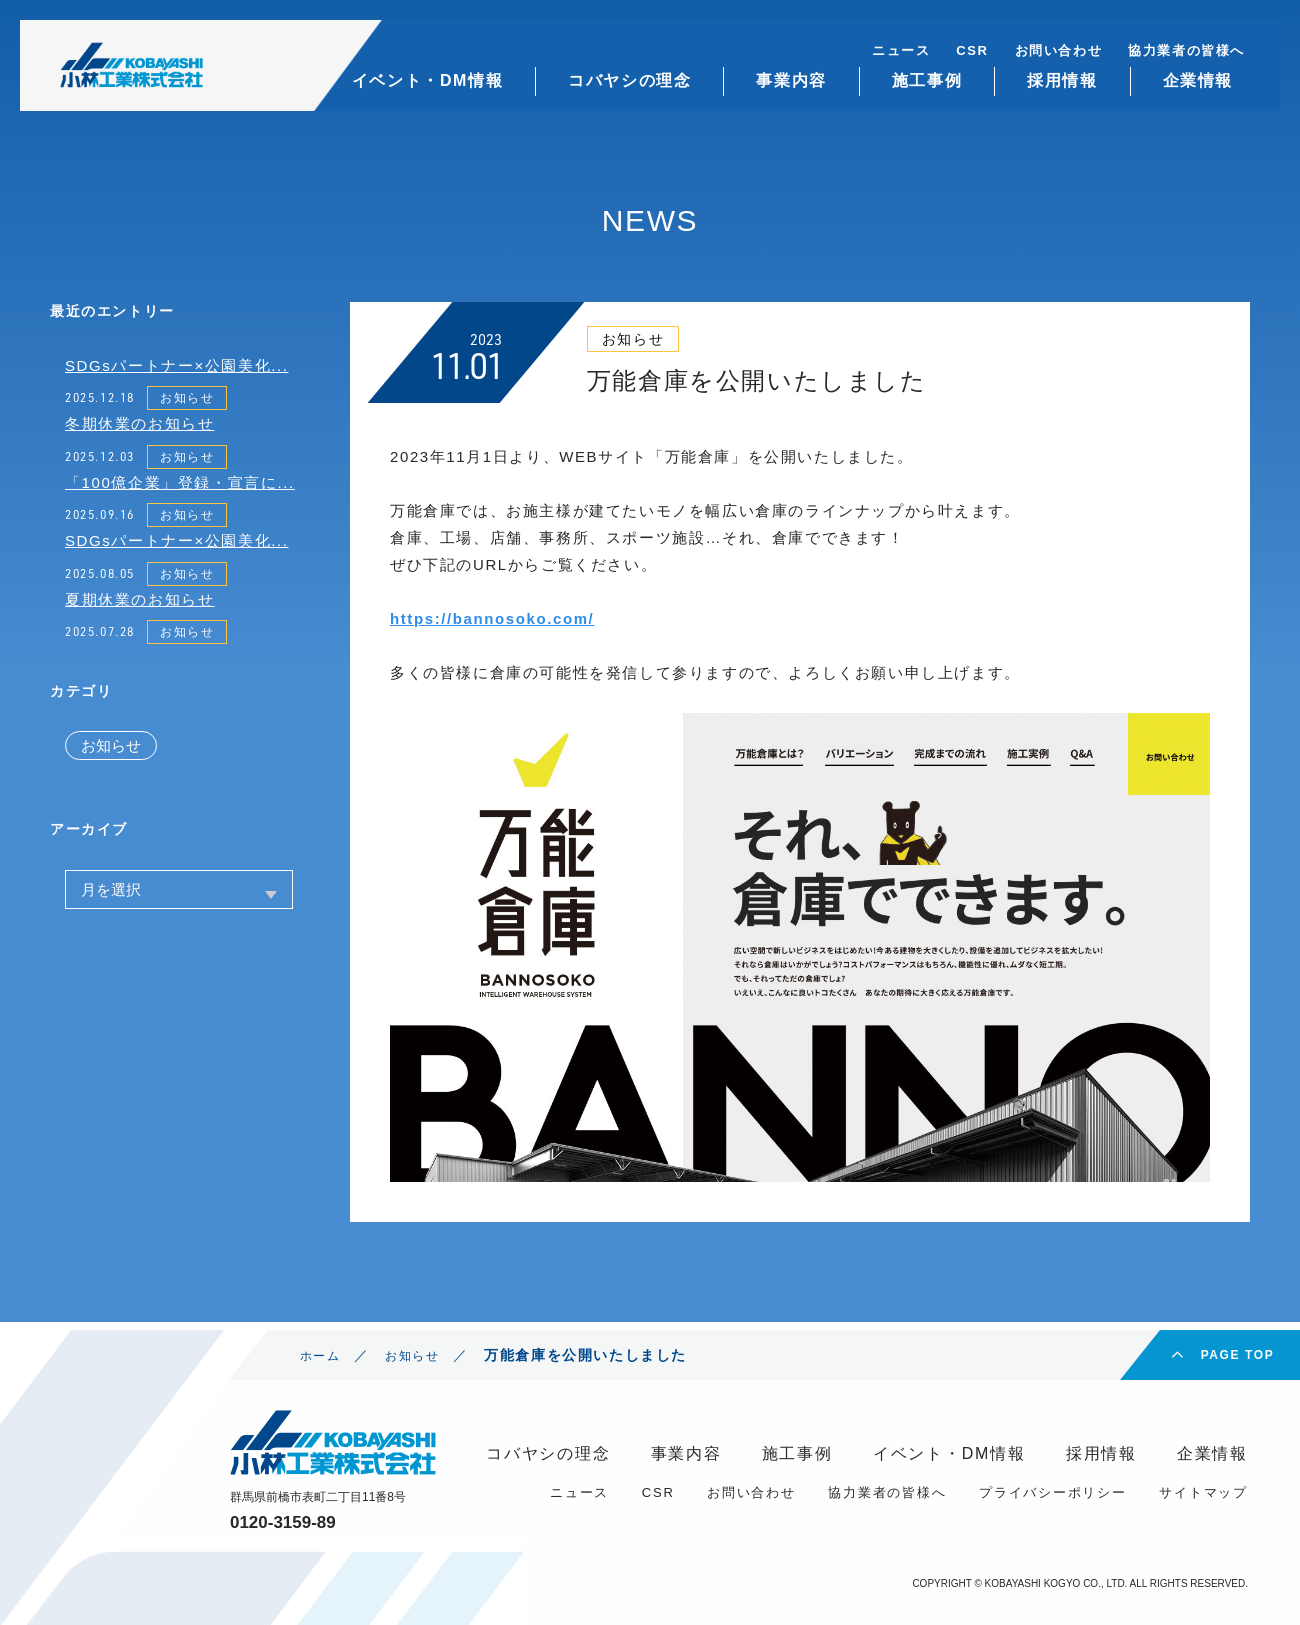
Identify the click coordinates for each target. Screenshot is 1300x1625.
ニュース (901, 50)
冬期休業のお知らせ (139, 423)
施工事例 (927, 80)
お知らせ (187, 398)
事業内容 (791, 80)
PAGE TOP (1238, 1355)
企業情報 (1198, 80)
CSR (972, 50)
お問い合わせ (1059, 50)
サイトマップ (1203, 1492)
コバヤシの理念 (629, 80)
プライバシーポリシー (1053, 1492)
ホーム (323, 1355)
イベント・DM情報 (427, 80)
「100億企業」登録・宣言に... (180, 482)
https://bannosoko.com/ (492, 618)
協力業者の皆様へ (1186, 50)
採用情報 (1062, 80)
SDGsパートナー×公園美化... (176, 365)
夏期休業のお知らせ (139, 599)
